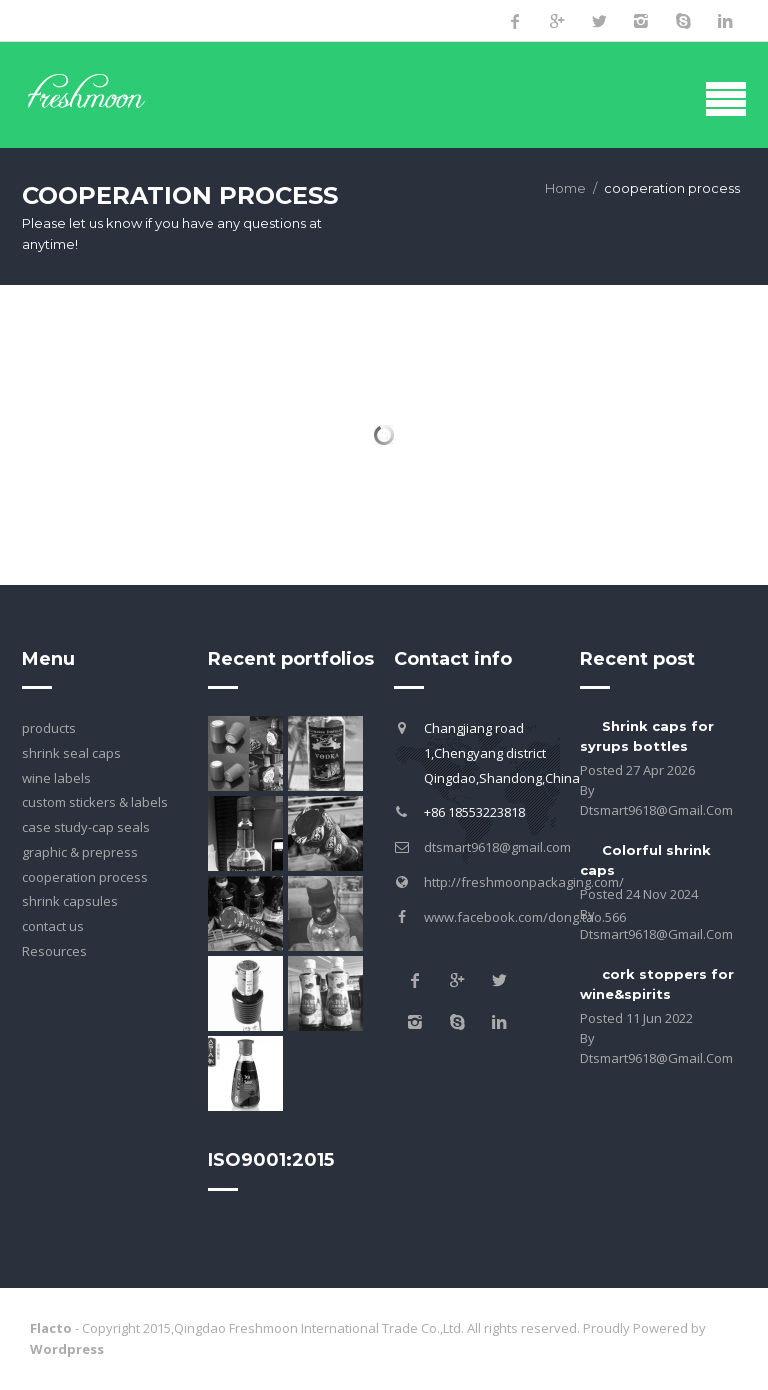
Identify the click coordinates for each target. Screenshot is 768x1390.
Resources (54, 951)
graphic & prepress (80, 852)
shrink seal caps (71, 753)
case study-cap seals (86, 827)
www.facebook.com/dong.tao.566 (525, 917)
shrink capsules (70, 901)
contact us (53, 926)
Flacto (51, 1328)
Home (565, 188)
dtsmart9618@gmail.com (497, 847)
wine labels (56, 778)
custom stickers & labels (95, 802)
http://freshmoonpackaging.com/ (524, 882)
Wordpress (67, 1349)
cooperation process (85, 877)
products (49, 728)
